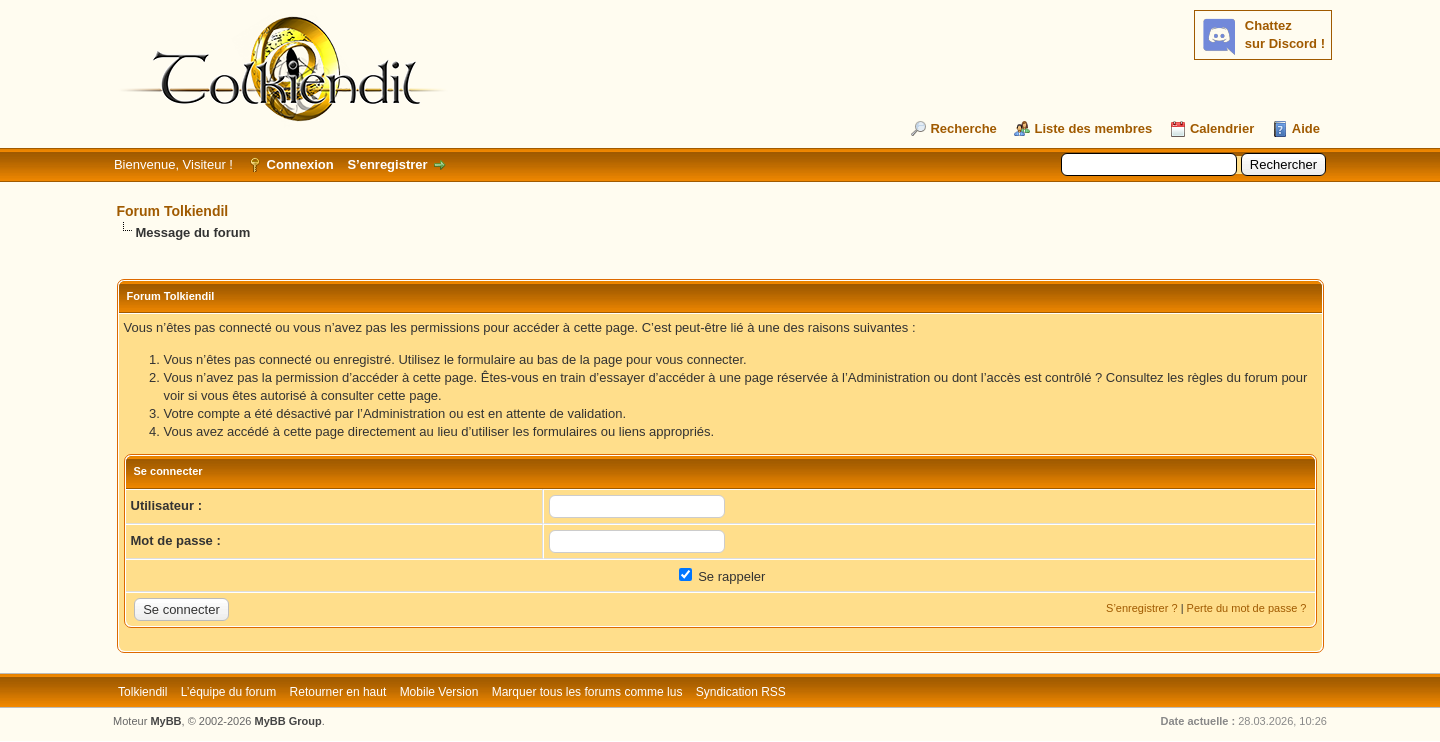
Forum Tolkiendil (173, 211)
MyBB (165, 721)
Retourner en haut (338, 692)
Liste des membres (1093, 128)
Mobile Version (439, 692)
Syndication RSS (741, 692)
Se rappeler (722, 576)
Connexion (300, 164)
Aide (1306, 128)
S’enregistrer (387, 164)
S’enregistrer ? (1142, 608)
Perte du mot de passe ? (1247, 608)
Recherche (963, 128)
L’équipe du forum (228, 692)
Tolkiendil (142, 692)
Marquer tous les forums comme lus (587, 692)
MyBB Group (288, 721)
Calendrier (1222, 128)
